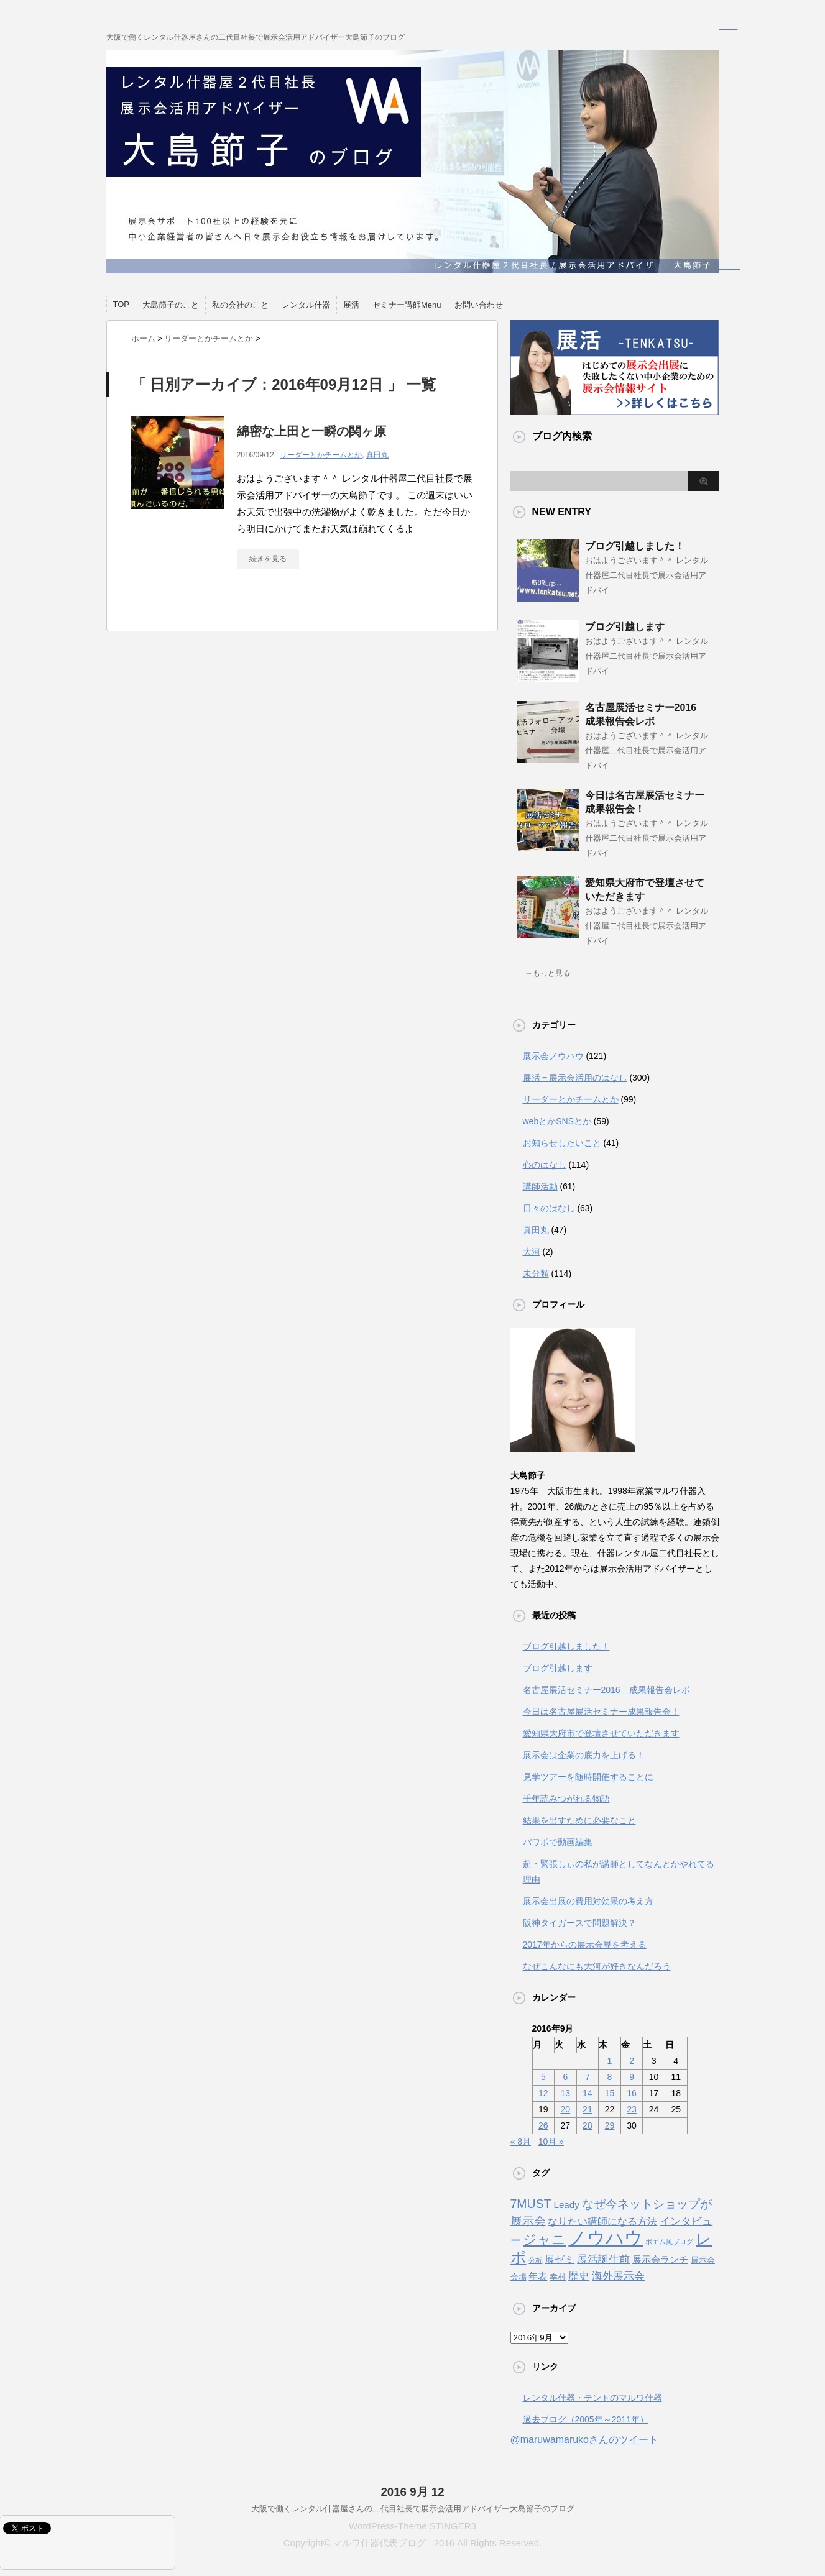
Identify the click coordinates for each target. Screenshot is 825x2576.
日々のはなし (549, 1208)
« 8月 (520, 2142)
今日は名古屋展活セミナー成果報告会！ (601, 1712)
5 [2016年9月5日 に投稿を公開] (543, 2077)
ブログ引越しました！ (634, 546)
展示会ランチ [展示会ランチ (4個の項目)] (660, 2259)
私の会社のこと (240, 304)
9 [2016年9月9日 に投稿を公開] (631, 2077)
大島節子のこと (170, 304)
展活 (351, 304)
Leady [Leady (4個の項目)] (566, 2204)
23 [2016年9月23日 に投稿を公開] (632, 2109)
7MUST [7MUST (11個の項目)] (530, 2204)
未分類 (536, 1273)
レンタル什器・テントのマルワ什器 (592, 2398)
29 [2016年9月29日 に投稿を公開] (610, 2125)
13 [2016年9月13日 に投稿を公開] (566, 2093)
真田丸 (377, 455)
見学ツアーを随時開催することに (588, 1777)
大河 (531, 1252)
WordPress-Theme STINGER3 (412, 2526)
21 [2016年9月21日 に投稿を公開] (587, 2109)
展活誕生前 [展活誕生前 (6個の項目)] (603, 2259)
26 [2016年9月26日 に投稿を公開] (543, 2125)
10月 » (551, 2142)
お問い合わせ (478, 304)
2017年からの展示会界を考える (585, 1945)
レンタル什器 (306, 304)
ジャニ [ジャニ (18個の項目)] (544, 2239)
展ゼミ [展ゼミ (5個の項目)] (559, 2259)
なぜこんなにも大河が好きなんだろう (597, 1966)
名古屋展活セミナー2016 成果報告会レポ (606, 1690)
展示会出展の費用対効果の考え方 (588, 1901)
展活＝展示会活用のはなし (575, 1078)
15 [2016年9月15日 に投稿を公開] (610, 2093)
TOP (121, 304)
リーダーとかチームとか (321, 455)
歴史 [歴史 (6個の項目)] (578, 2276)
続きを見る (268, 558)
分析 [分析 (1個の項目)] (535, 2260)
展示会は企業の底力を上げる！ (584, 1755)
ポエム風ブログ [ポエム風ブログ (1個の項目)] (669, 2241)
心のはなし (544, 1165)
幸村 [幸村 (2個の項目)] (558, 2277)
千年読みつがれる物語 (566, 1799)
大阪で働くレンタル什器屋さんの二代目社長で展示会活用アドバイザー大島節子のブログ (412, 2508)
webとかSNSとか (557, 1121)
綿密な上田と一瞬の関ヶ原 (311, 431)
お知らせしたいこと (562, 1143)
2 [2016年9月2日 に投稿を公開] (631, 2061)
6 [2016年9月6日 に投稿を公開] (565, 2077)
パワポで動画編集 (557, 1842)
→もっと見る (547, 973)
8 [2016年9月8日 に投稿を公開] (609, 2077)
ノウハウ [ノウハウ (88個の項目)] (605, 2237)
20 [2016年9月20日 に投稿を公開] (566, 2109)
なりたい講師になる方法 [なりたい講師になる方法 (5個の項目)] (602, 2221)
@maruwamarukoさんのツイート (584, 2439)
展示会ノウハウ (553, 1056)
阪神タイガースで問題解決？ (579, 1923)
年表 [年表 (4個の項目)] (537, 2276)
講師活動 (540, 1186)
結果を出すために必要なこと (579, 1820)
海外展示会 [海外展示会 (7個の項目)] (618, 2276)
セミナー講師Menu (406, 304)
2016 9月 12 (412, 2491)
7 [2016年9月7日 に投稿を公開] (587, 2077)
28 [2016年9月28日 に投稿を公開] (587, 2125)
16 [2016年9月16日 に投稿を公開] (632, 2093)
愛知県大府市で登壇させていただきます (601, 1733)
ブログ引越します (625, 626)
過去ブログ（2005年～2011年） (585, 2419)
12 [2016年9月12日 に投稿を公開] (543, 2093)
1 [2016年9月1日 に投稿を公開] (609, 2061)
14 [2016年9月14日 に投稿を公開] (587, 2093)
